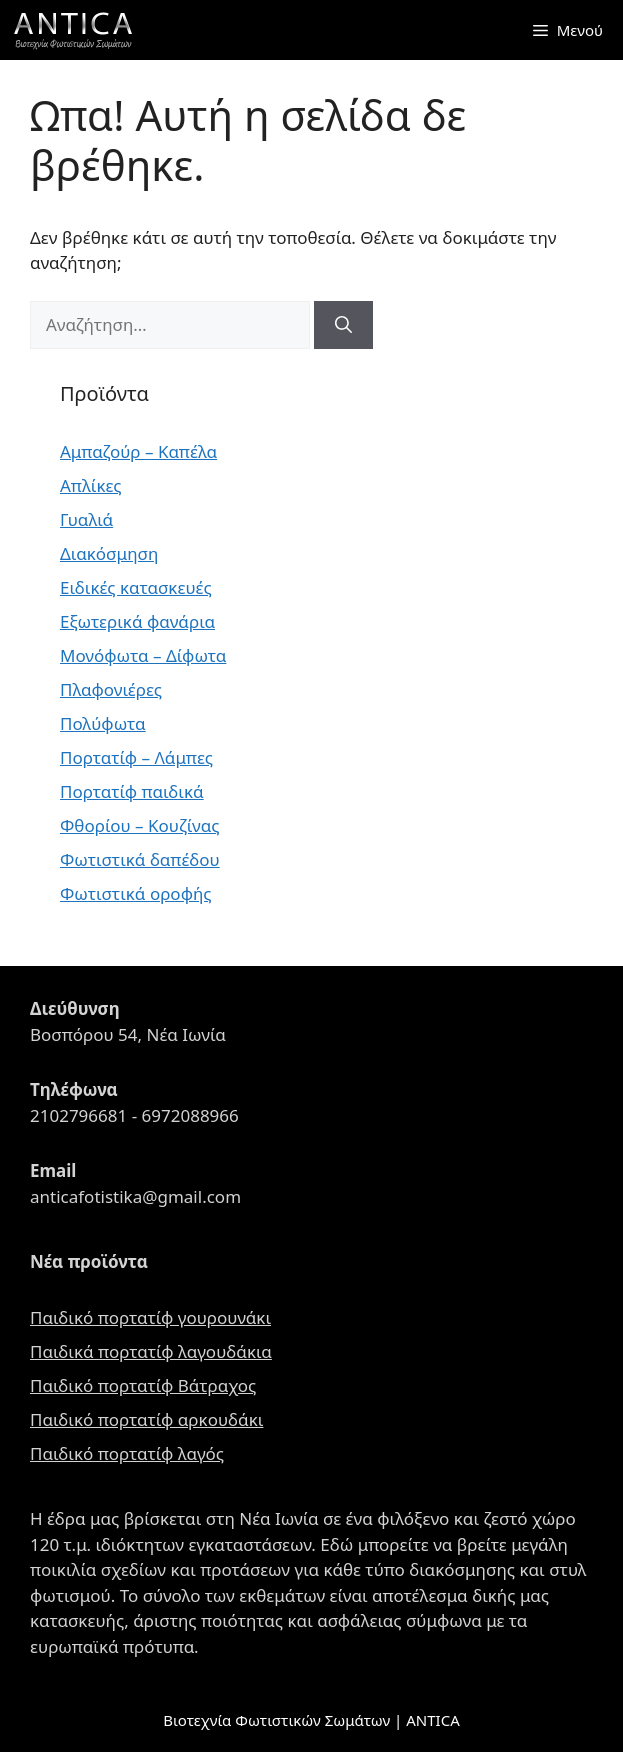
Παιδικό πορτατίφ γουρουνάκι (150, 1317)
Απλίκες (91, 485)
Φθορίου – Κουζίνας (139, 825)
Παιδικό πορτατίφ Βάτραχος (143, 1385)
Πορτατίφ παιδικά (132, 791)
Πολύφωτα (103, 723)
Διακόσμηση (109, 553)
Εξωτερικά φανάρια (137, 621)
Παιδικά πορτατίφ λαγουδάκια (151, 1351)
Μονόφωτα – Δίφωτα (143, 655)
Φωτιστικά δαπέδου (140, 859)
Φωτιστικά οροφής (136, 893)
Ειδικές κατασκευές (136, 587)
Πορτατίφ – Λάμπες (136, 757)
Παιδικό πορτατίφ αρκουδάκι (146, 1419)
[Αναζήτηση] (343, 325)
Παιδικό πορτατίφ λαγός (127, 1453)
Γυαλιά (86, 519)
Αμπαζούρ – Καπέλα (138, 451)
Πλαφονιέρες (111, 689)
